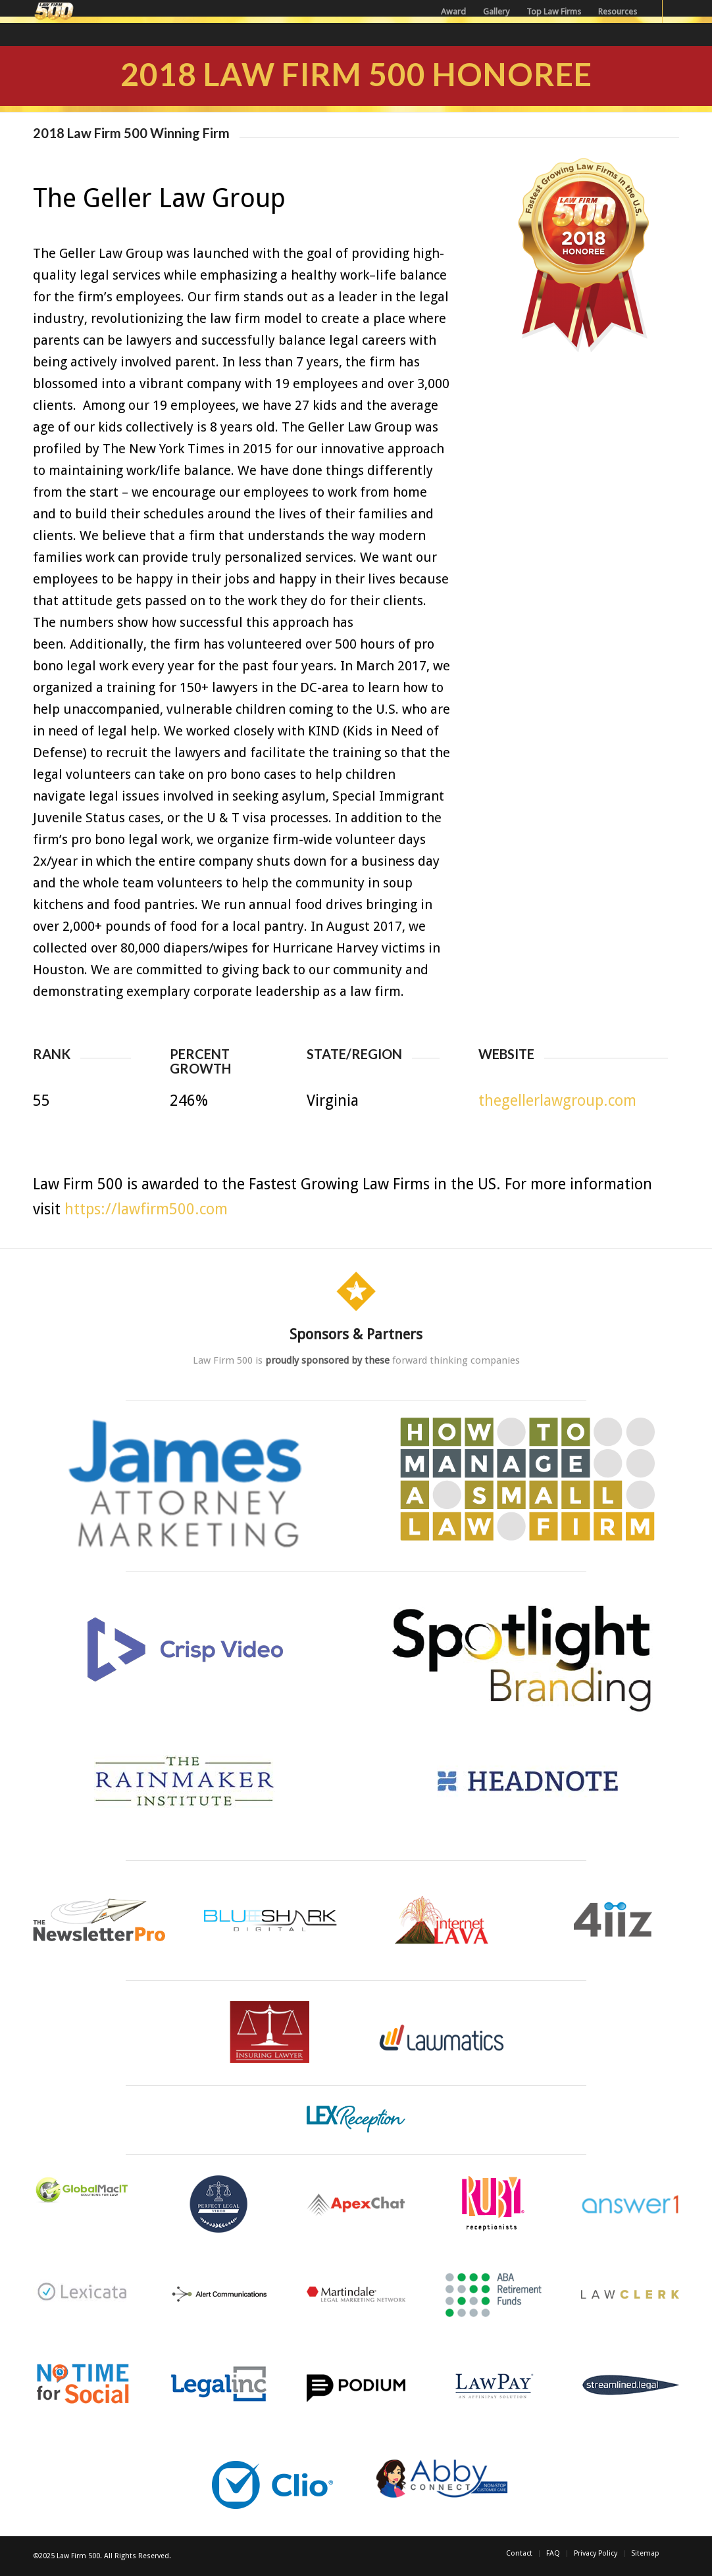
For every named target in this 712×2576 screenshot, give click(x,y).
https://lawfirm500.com (146, 1209)
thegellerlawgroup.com (557, 1101)
